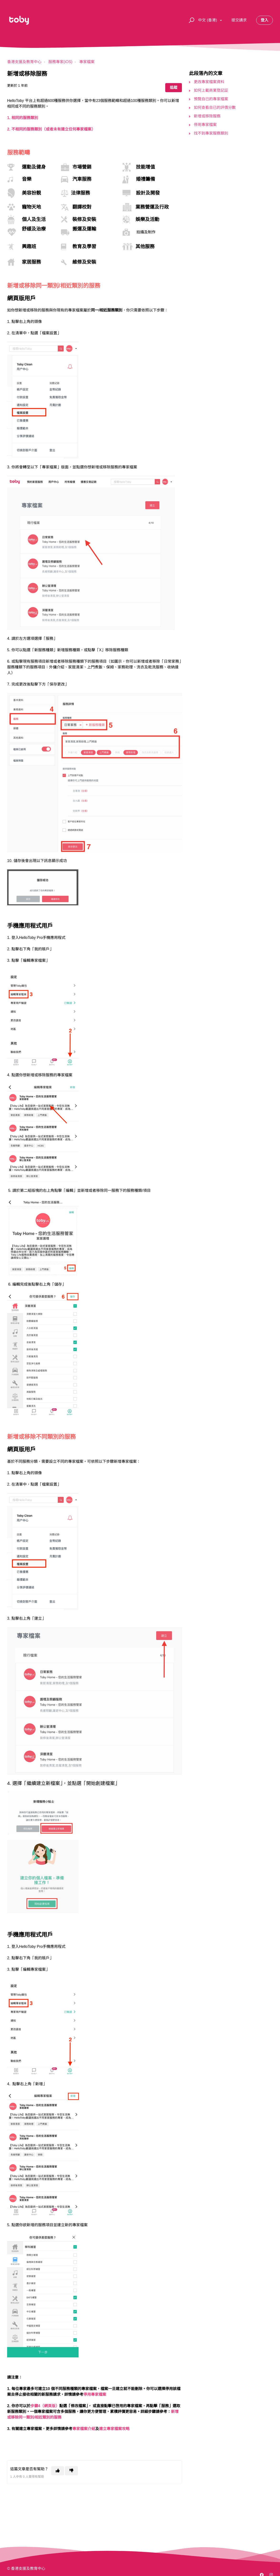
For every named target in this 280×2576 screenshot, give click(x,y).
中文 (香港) (208, 20)
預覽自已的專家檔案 (211, 99)
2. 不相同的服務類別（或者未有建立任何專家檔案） (51, 129)
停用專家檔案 (94, 2394)
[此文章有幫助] (57, 2470)
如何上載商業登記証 (211, 90)
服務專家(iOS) (60, 62)
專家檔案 (87, 62)
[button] (190, 20)
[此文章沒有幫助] (71, 2470)
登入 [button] (264, 20)
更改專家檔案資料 (209, 82)
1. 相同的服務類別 (22, 118)
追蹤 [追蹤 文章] (173, 87)
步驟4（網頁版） (44, 2406)
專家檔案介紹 (83, 2429)
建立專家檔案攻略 (114, 2429)
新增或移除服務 (207, 116)
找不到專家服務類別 (211, 133)
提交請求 (239, 20)
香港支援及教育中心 (24, 62)
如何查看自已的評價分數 (215, 107)
